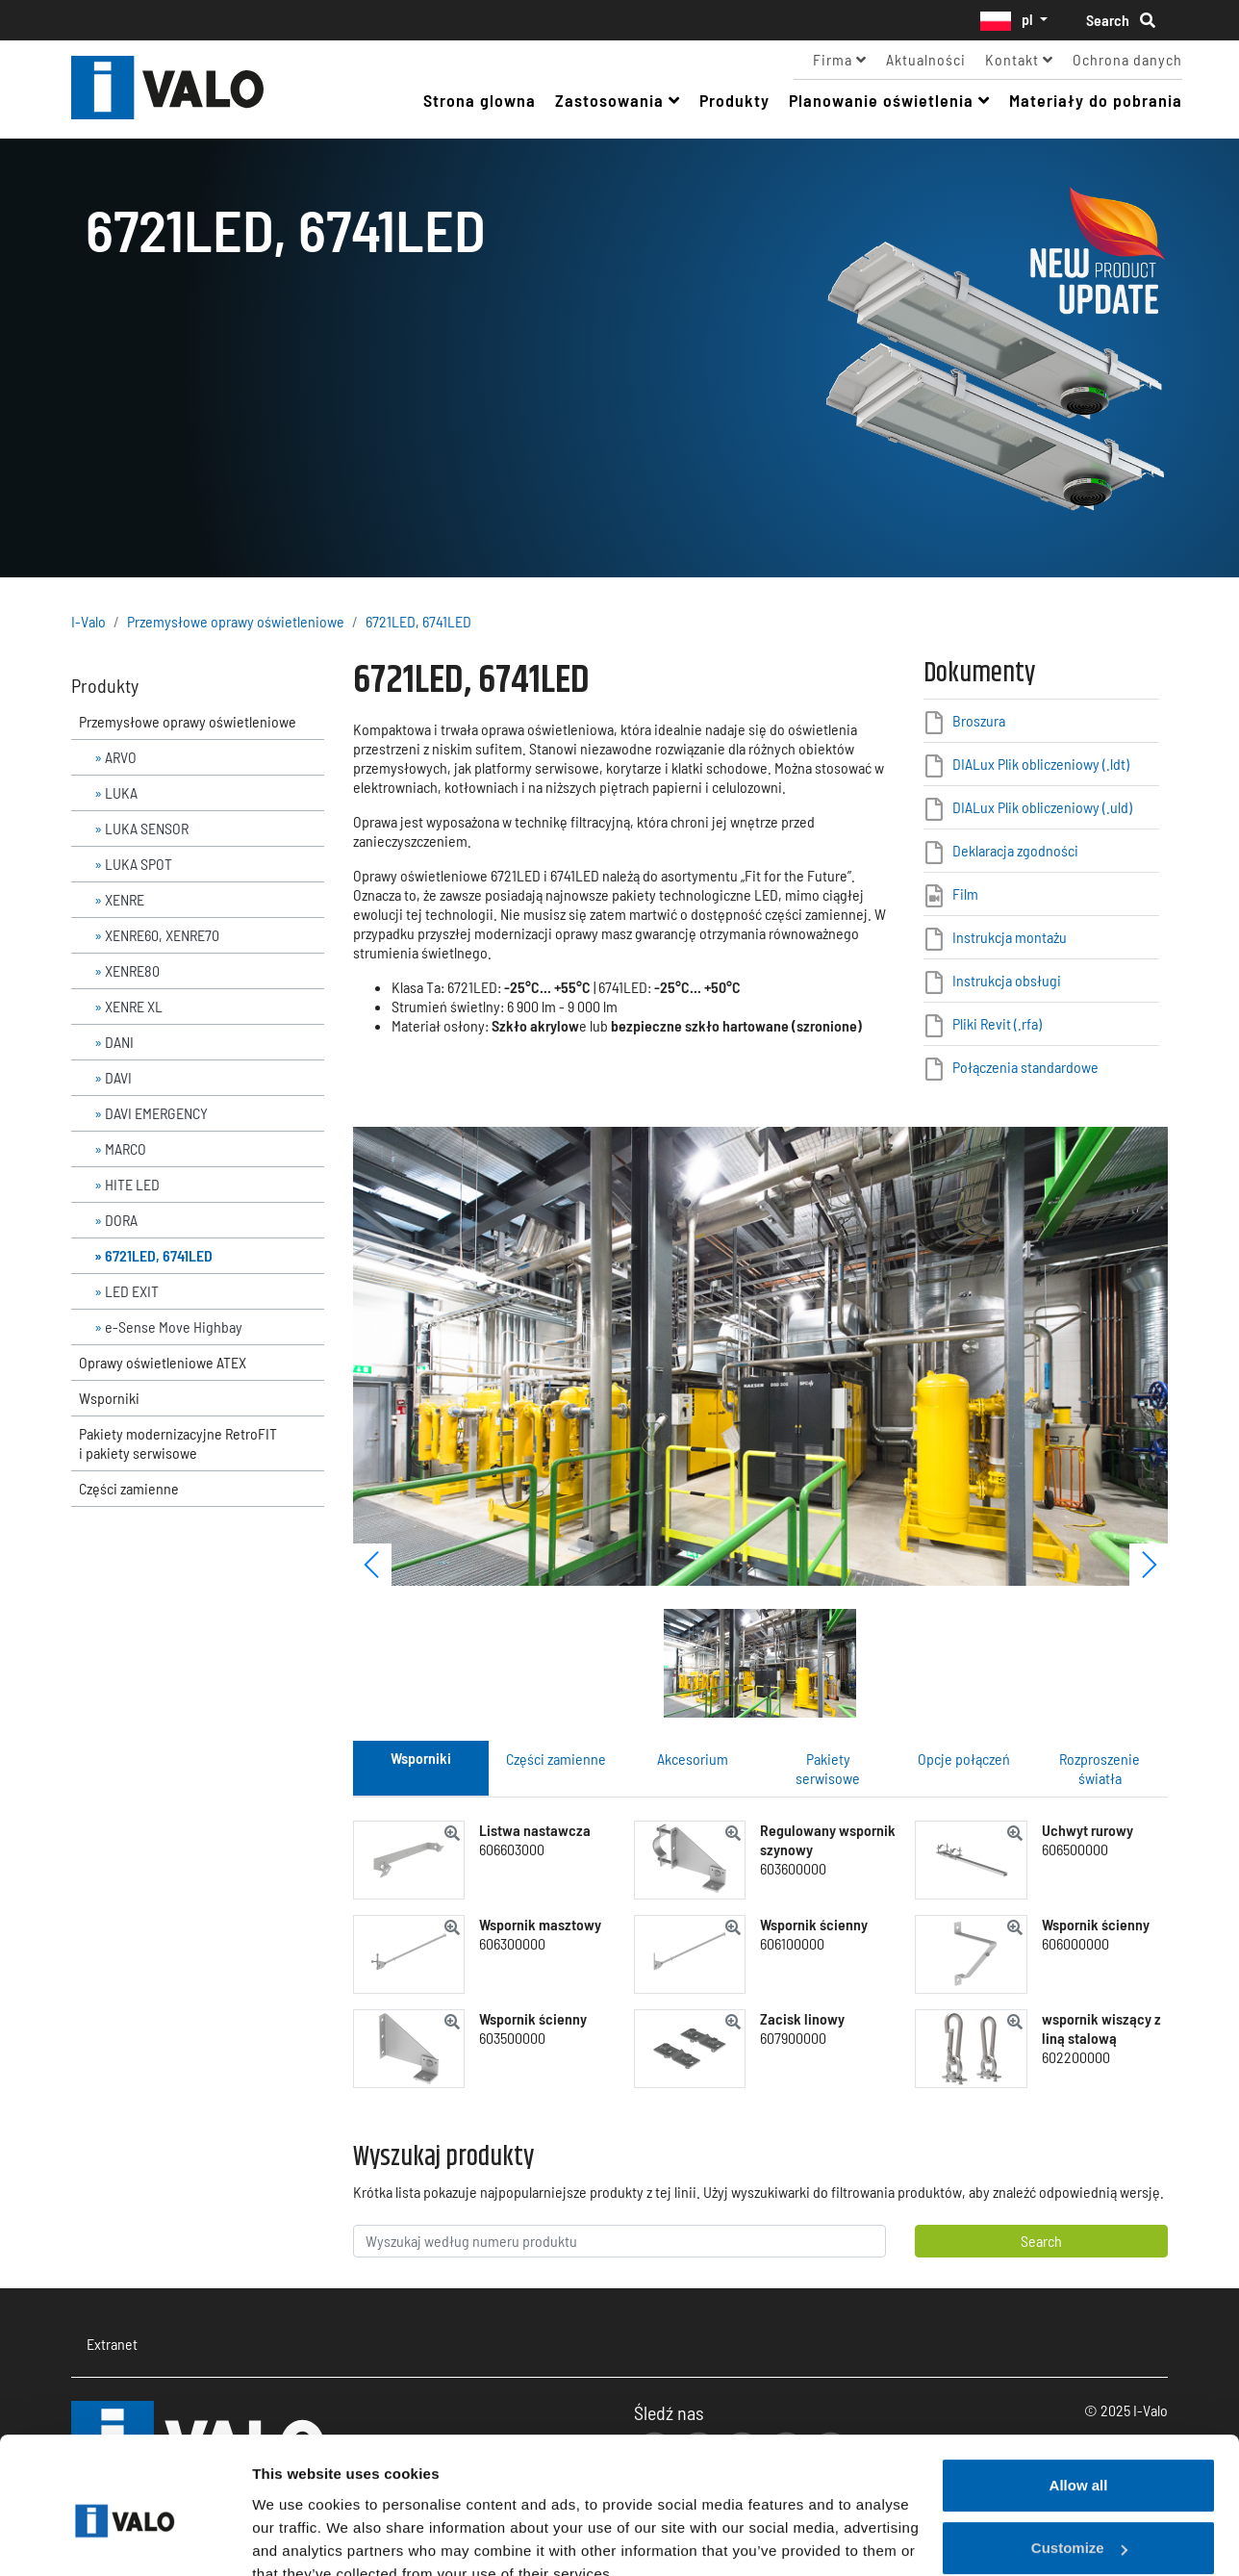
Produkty (734, 100)
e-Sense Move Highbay (173, 1326)
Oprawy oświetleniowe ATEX (162, 1362)
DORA (121, 1220)
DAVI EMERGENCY (156, 1113)
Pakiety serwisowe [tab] (828, 1768)
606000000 (1075, 1943)
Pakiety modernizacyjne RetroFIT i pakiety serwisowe (178, 1443)
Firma (840, 59)
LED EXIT (132, 1291)
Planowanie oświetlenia (889, 100)
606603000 (511, 1849)
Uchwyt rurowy (1087, 1830)
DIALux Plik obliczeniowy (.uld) (1042, 807)
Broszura (978, 720)
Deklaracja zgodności (1015, 850)
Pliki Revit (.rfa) (997, 1023)
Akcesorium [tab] (692, 1758)
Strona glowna (479, 100)
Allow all (1078, 2396)
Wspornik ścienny (814, 1924)
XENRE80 (132, 970)
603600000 (793, 1868)
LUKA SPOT (138, 863)
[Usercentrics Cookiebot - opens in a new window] (124, 2538)
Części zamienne (129, 1488)
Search (1120, 20)
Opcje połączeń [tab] (964, 1758)
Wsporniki (109, 1398)
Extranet (112, 2343)
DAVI (118, 1077)
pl (1008, 20)
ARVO (121, 757)
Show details (296, 2538)
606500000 (1075, 1849)
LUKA (121, 792)
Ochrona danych (1127, 59)
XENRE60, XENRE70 (162, 935)
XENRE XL (134, 1006)
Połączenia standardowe (1025, 1067)
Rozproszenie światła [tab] (1099, 1768)
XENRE (124, 899)
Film (965, 893)
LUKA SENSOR (147, 828)
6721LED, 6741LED (418, 621)
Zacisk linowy (802, 2018)
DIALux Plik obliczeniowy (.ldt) (1040, 763)
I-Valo (197, 89)
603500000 (512, 2037)
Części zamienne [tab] (556, 1758)
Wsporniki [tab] (421, 1757)
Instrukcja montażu (1009, 937)
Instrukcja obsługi (1006, 980)
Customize (1079, 2459)
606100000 (792, 1943)
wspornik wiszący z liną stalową (1101, 2028)
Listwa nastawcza (535, 1830)
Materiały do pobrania (1095, 100)
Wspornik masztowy (540, 1924)
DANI (119, 1042)
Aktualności (926, 59)
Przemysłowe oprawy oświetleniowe (235, 621)
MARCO (125, 1148)
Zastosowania (617, 100)
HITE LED (132, 1184)
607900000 (793, 2037)
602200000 (1076, 2057)
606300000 (512, 1943)
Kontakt (1019, 59)
